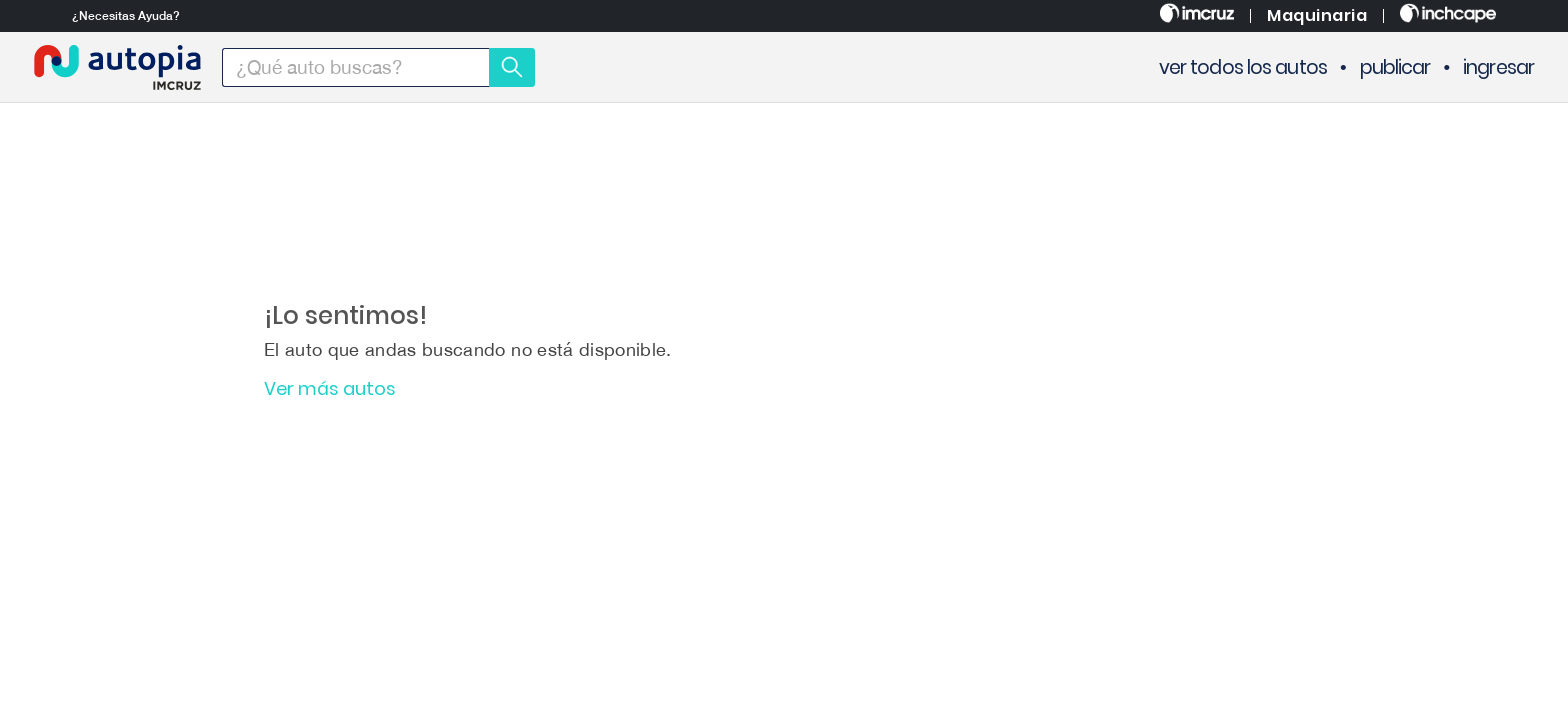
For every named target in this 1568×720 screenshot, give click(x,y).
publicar (1395, 67)
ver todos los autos (1243, 67)
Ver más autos (330, 389)
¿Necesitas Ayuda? (126, 16)
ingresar (1498, 67)
